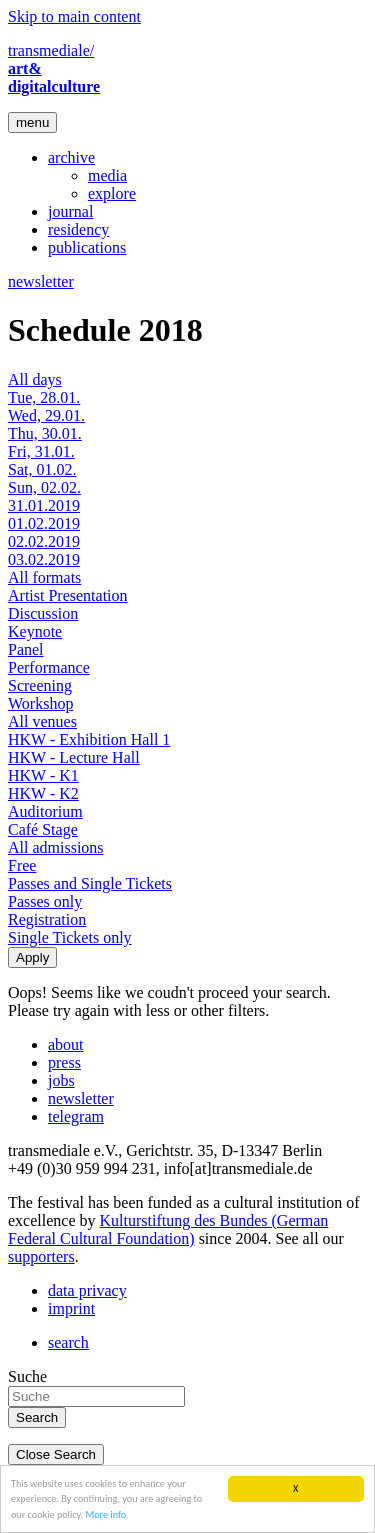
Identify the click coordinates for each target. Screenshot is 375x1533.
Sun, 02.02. (44, 487)
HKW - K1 (43, 775)
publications (87, 247)
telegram (76, 1116)
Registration (47, 919)
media (107, 175)
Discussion (43, 613)
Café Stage (43, 829)
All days (35, 379)
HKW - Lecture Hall (74, 757)
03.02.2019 (44, 559)
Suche (27, 1376)
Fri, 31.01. (41, 451)
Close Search (56, 1454)
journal (70, 211)
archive (71, 157)
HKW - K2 (43, 793)
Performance (49, 667)
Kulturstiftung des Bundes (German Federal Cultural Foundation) (168, 1229)
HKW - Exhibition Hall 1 (89, 739)
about (66, 1044)
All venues (42, 721)
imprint (71, 1308)
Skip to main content (74, 16)
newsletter (41, 281)
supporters (41, 1256)
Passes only (45, 901)
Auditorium (45, 811)
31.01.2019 (44, 505)
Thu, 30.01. (45, 433)
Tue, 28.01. (44, 397)
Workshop (40, 703)
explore (112, 193)
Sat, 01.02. (42, 469)
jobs (61, 1080)
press (64, 1062)
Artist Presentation (68, 595)
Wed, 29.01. (46, 415)
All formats (44, 577)
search (68, 1342)
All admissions (56, 847)
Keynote (35, 631)
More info (105, 1514)
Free (22, 865)
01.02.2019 (44, 523)
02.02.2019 (44, 541)
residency (78, 229)
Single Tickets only (70, 937)
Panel (26, 649)
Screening (40, 685)
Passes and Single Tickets (90, 883)
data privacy (87, 1290)
